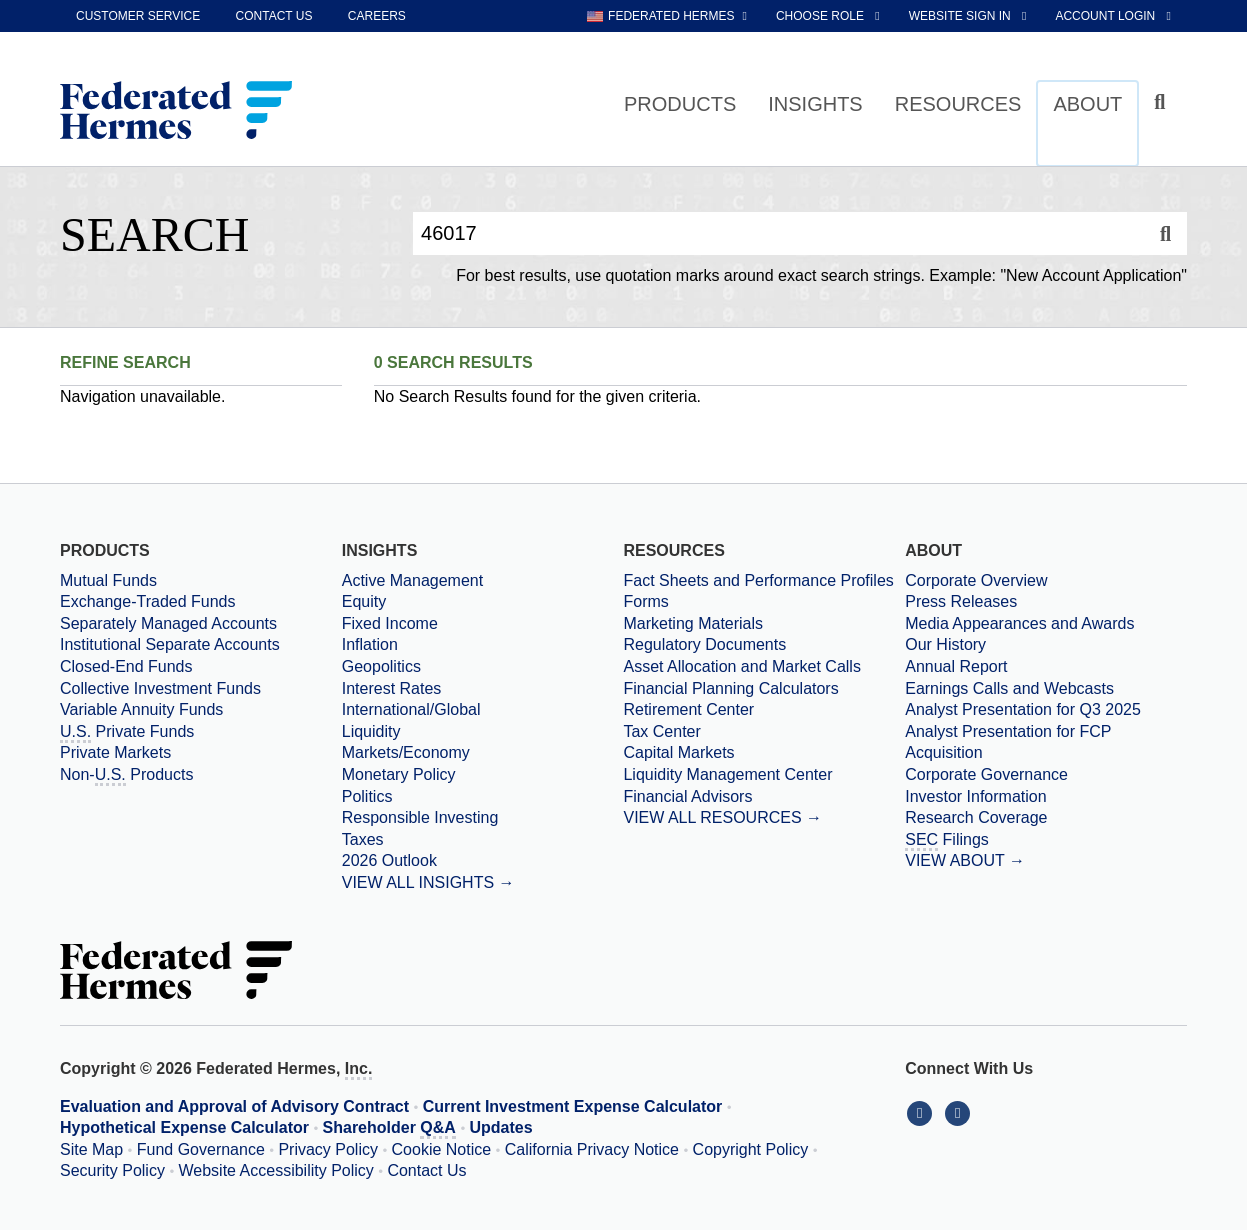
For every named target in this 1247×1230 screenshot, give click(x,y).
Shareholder (389, 1129)
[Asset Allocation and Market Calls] (764, 667)
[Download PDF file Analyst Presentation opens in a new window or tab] (1046, 710)
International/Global (411, 709)
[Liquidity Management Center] (764, 775)
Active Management (412, 580)
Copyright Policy (751, 1149)
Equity (364, 601)
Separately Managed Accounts (168, 623)
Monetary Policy (399, 774)
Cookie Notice (442, 1149)
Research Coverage (976, 817)
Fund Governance (201, 1149)
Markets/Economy (406, 752)
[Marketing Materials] (764, 624)
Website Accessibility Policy (276, 1170)
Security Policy (112, 1170)
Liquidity (371, 731)
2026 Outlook (389, 860)
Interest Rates (392, 688)
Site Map (91, 1149)
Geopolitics (381, 666)
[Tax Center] (764, 732)
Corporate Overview (976, 580)
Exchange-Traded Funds (148, 601)
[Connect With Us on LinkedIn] (924, 1112)
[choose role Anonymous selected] (829, 16)
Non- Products (126, 776)
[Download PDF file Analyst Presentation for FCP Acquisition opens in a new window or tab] (1046, 742)
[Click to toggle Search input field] (1162, 102)
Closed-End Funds (126, 666)
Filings (947, 841)
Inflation (370, 644)
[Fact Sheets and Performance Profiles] (764, 581)
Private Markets (115, 752)
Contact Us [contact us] (274, 16)
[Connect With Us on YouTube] (959, 1112)
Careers (377, 16)
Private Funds (127, 733)
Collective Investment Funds (160, 688)
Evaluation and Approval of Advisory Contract (234, 1106)
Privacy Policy (328, 1149)
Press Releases (961, 601)
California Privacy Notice (592, 1149)
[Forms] (764, 602)
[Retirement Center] (764, 710)
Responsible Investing (420, 817)
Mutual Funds (108, 580)
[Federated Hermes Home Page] (176, 112)
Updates (501, 1127)
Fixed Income (390, 623)
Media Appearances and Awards (1019, 623)
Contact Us (426, 1170)
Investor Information (975, 796)
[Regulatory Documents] (764, 645)
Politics (367, 796)
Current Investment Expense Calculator (573, 1106)
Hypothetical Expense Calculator (184, 1127)
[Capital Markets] (764, 753)
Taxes (363, 839)
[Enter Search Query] (778, 233)
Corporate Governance (986, 774)
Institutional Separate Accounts (170, 644)
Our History (945, 644)
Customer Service (138, 16)
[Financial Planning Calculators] (764, 689)
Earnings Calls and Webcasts (1009, 688)
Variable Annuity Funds (141, 709)
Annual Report (956, 666)
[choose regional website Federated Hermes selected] (667, 16)
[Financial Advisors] (764, 797)
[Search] (1165, 233)
